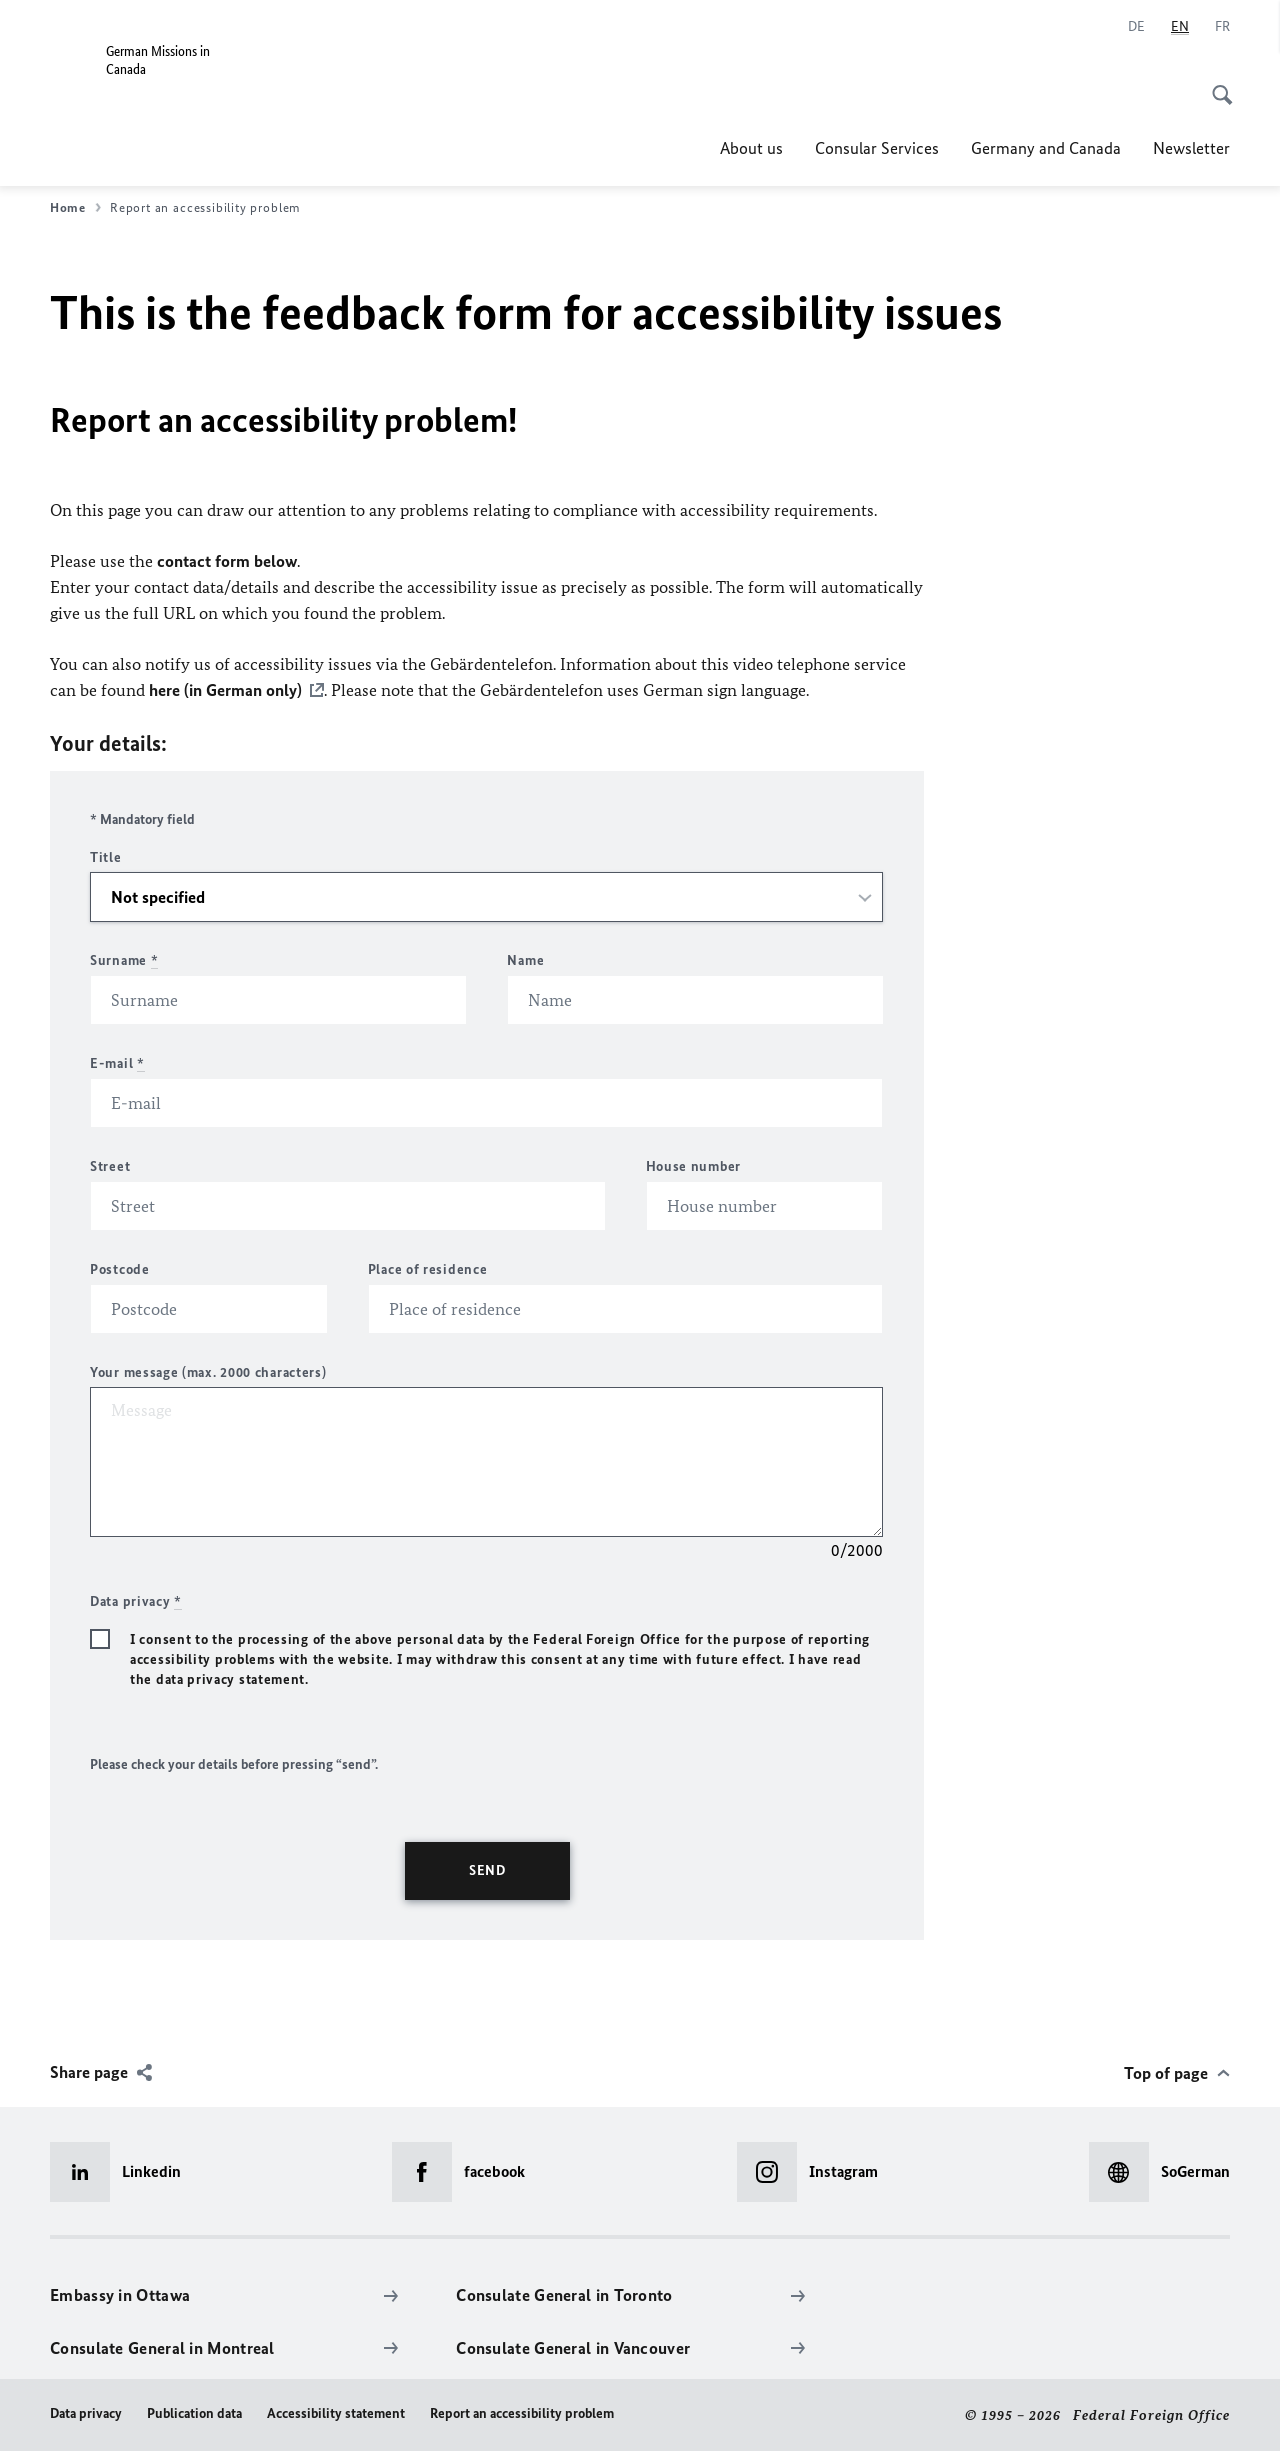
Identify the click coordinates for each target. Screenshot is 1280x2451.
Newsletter (1191, 148)
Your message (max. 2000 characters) (208, 1371)
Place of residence (428, 1268)
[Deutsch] (1136, 27)
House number (693, 1165)
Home (75, 208)
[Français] (1222, 27)
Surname (124, 959)
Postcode (120, 1268)
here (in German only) (225, 690)
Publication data (194, 2412)
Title (106, 856)
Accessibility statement (336, 2412)
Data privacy (86, 2412)
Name (525, 959)
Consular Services (877, 148)
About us (751, 148)
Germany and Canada (1046, 148)
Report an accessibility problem (522, 2412)
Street (110, 1165)
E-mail (117, 1062)
